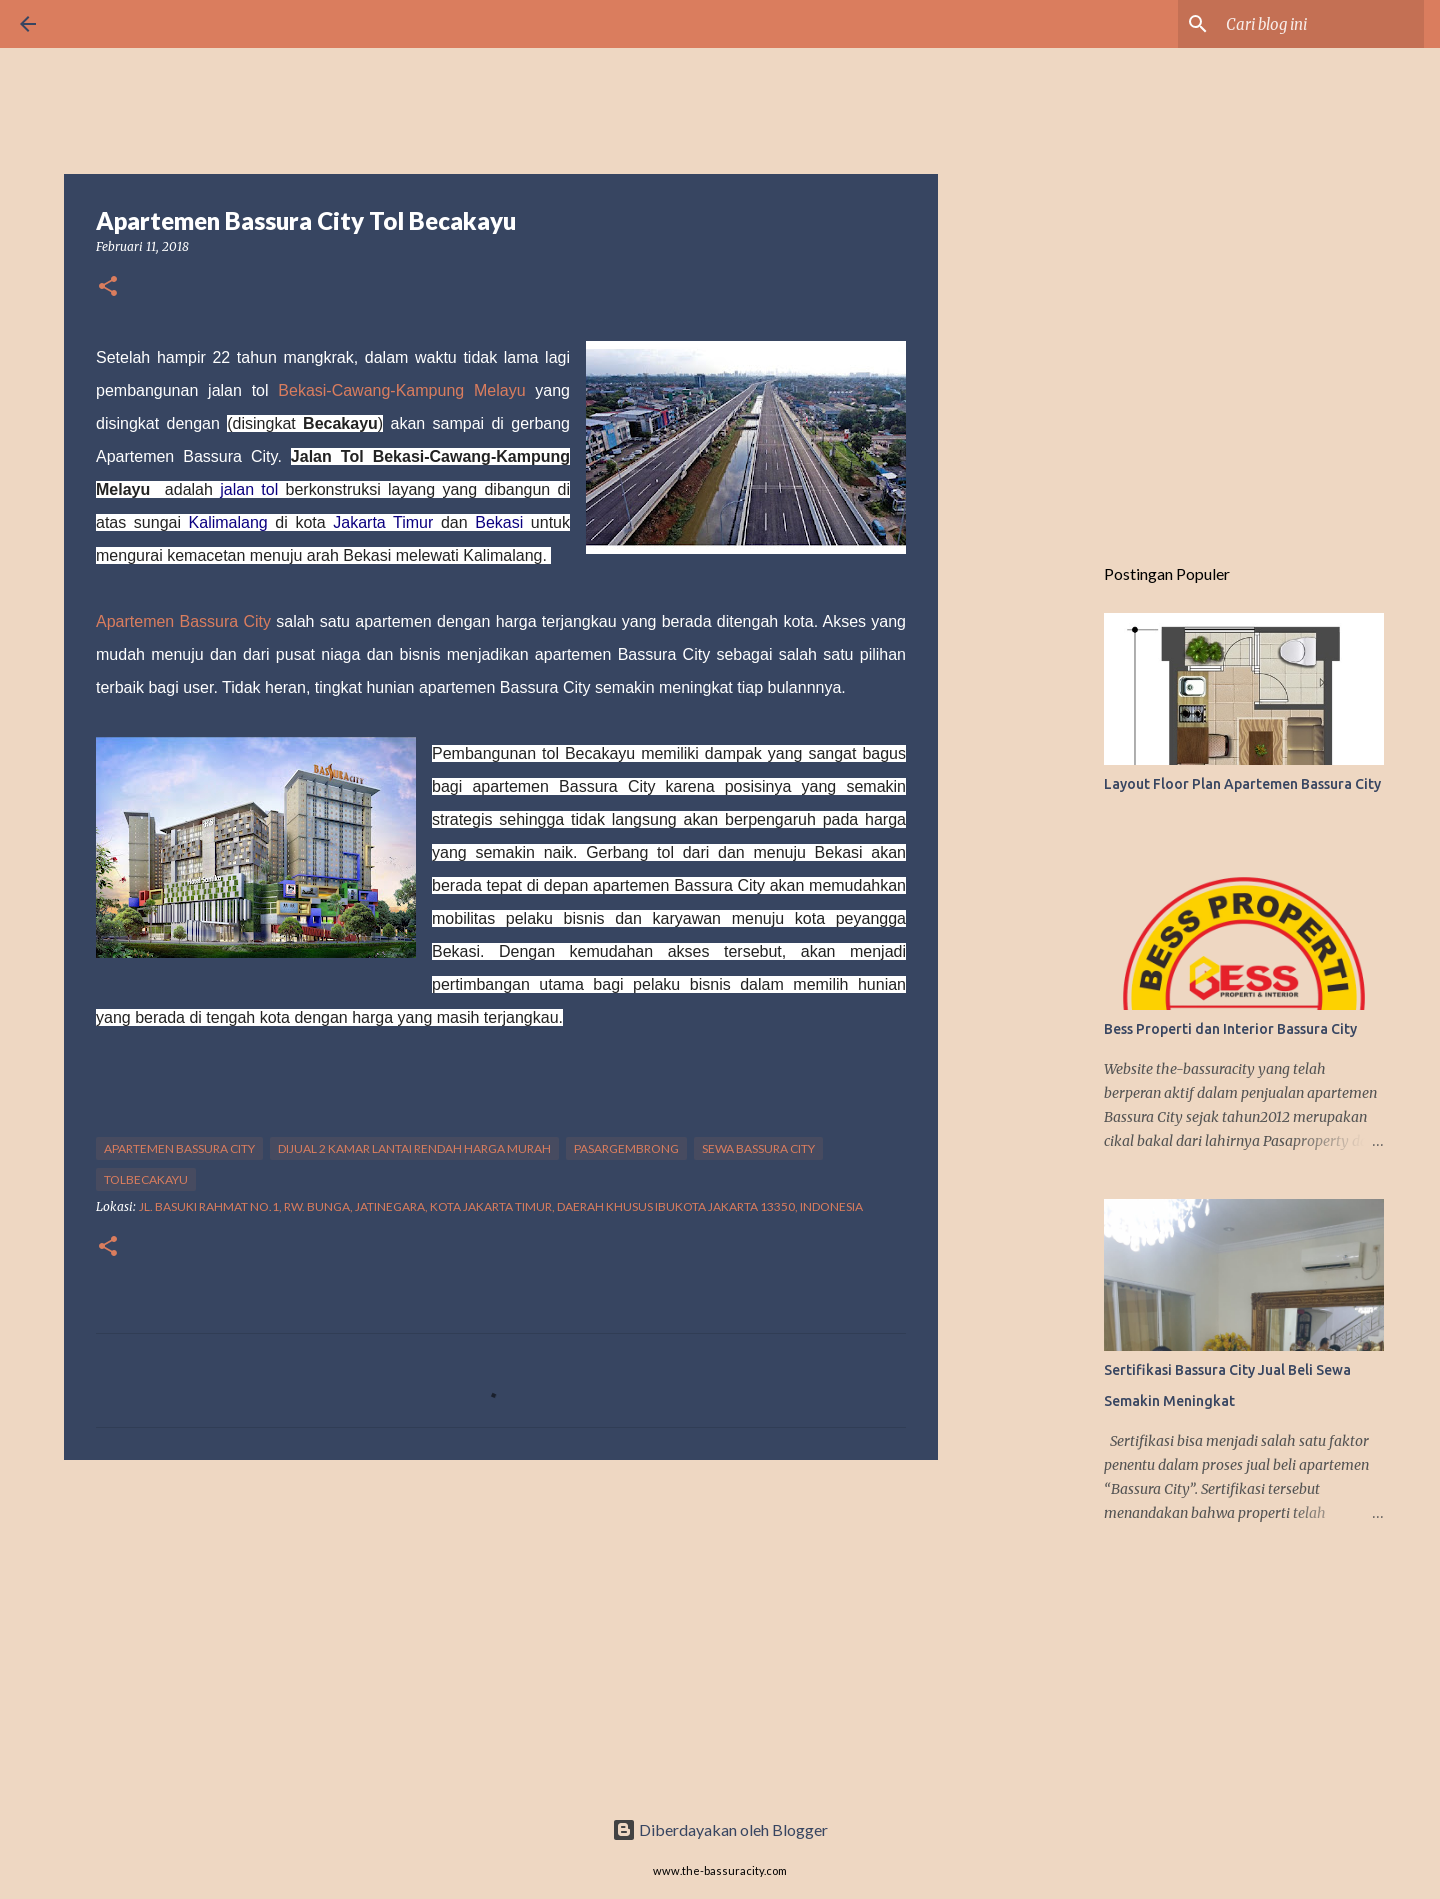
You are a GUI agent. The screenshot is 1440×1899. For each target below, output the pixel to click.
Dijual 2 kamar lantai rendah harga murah (414, 1148)
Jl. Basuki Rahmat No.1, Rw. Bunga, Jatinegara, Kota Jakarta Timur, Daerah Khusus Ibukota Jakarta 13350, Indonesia (501, 1206)
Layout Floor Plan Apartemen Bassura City (1242, 784)
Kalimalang (228, 522)
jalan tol (249, 489)
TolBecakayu (146, 1179)
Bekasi (499, 522)
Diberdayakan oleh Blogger (720, 1829)
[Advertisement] (501, 1630)
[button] (108, 287)
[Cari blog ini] (1319, 24)
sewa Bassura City (758, 1148)
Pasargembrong (626, 1148)
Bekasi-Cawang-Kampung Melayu (401, 390)
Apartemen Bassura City (183, 621)
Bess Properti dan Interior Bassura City (1230, 1029)
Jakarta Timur (383, 522)
